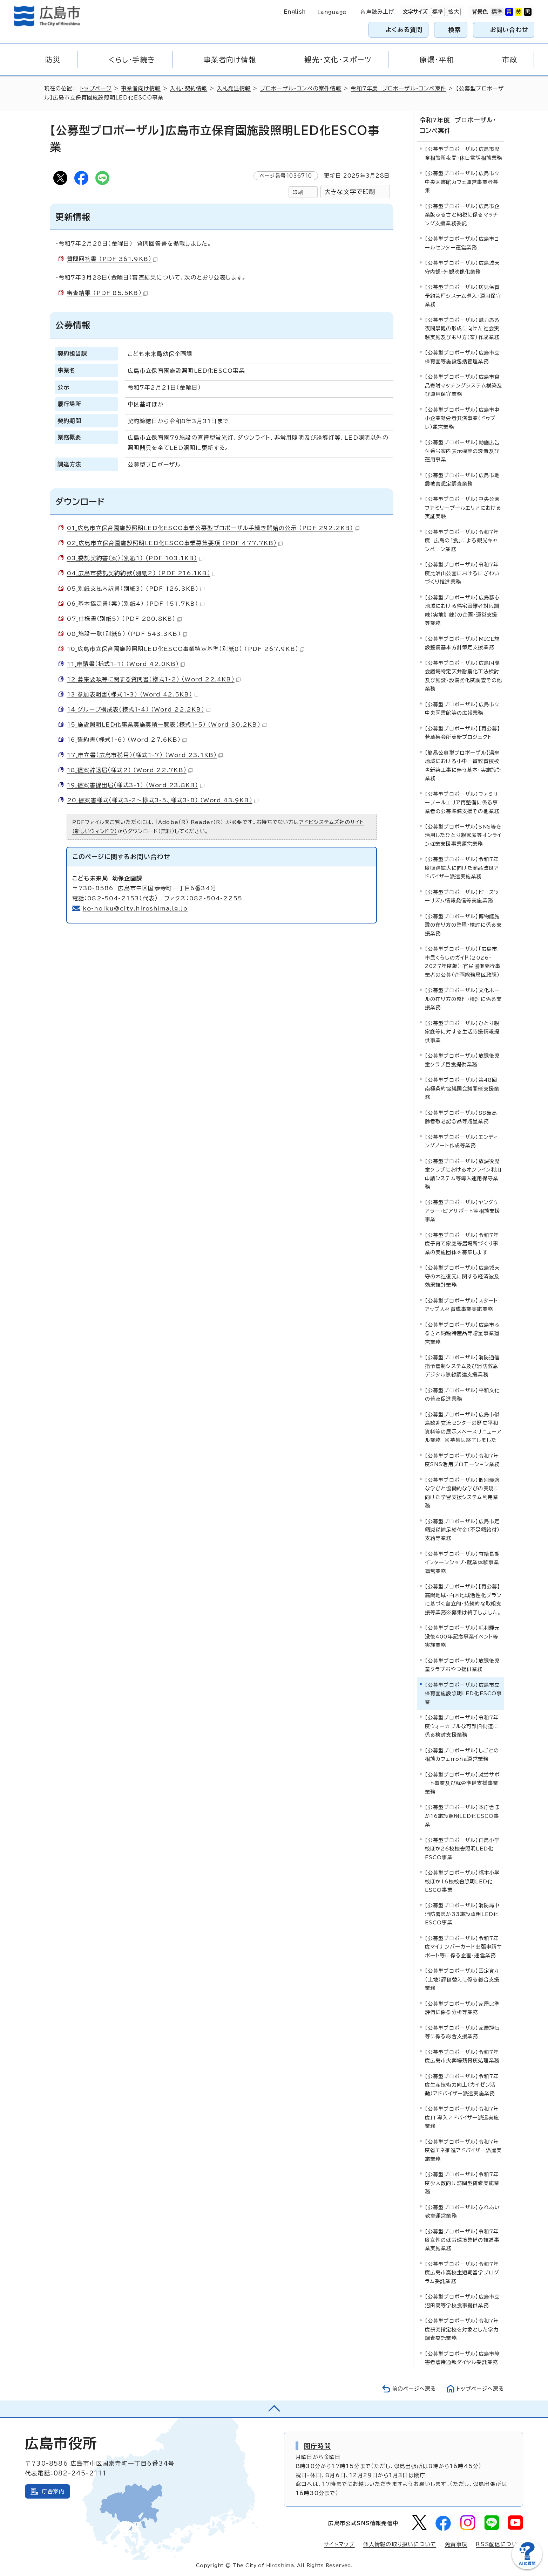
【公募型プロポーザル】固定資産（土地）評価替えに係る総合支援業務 (462, 1979)
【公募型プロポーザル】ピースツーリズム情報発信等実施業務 (462, 896)
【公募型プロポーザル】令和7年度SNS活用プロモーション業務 (462, 1459)
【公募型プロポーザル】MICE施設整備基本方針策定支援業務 (462, 643)
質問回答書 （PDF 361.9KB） (112, 259)
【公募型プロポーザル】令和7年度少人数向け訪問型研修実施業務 (462, 2182)
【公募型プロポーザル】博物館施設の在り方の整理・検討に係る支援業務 (463, 924)
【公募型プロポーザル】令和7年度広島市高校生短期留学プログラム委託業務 (462, 2272)
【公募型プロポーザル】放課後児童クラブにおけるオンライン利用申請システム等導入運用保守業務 (463, 1173)
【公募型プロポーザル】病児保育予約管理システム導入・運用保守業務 (463, 295)
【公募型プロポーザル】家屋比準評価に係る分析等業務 (462, 2007)
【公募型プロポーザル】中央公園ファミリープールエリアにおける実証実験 (463, 507)
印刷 (297, 192)
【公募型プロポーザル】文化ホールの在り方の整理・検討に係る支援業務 (463, 999)
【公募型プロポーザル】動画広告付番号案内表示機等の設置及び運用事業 (462, 450)
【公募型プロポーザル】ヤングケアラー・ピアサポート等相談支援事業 (462, 1211)
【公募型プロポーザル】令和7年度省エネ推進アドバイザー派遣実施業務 (463, 2150)
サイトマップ (339, 2544)
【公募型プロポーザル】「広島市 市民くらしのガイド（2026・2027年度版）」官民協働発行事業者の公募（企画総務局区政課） (463, 961)
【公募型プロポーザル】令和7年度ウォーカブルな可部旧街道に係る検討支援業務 (462, 1726)
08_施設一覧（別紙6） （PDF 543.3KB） (127, 634)
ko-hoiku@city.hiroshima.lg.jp (136, 908)
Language (331, 12)
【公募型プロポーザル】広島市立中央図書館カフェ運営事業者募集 (462, 182)
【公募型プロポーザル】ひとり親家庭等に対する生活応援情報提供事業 (462, 1031)
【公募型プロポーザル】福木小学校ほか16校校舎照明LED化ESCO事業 (462, 1881)
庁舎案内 (53, 2491)
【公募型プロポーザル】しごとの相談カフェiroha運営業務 (462, 1754)
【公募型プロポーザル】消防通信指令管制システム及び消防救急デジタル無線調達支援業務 (462, 1366)
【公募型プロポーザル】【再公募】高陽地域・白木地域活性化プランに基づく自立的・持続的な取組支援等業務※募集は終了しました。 (463, 1599)
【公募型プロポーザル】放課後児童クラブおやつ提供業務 (462, 1664)
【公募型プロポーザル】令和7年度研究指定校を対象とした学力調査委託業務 (462, 2329)
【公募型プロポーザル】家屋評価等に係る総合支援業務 (462, 2032)
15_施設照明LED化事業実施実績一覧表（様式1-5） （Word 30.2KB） (167, 724)
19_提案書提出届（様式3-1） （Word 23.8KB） (136, 785)
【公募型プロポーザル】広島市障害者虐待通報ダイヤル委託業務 (462, 2357)
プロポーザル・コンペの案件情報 (301, 88)
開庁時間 (317, 2445)
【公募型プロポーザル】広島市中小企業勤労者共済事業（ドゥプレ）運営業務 (462, 418)
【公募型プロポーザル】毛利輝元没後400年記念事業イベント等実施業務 (462, 1636)
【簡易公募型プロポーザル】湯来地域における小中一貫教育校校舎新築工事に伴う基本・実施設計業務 (463, 765)
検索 (454, 30)
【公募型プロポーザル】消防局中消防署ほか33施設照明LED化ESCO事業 (462, 1914)
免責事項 (456, 2544)
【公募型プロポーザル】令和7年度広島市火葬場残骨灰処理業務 (462, 2056)
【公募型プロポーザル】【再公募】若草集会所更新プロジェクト (462, 732)
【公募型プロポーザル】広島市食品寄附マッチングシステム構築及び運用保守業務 (463, 385)
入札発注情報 (234, 88)
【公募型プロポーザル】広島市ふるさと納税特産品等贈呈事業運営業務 (462, 1333)
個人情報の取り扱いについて (400, 2544)
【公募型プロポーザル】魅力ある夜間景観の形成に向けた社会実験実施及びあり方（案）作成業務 (462, 328)
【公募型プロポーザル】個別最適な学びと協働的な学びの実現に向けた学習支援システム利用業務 (462, 1492)
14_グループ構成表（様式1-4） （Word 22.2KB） (139, 709)
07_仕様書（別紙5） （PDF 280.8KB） (124, 618)
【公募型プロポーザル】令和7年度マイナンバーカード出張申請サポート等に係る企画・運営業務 (463, 1946)
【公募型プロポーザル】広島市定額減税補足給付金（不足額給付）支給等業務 (462, 1529)
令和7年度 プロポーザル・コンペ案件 (399, 88)
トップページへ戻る (479, 2388)
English (295, 11)
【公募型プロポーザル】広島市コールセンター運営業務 (462, 243)
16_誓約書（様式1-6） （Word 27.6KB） (127, 739)
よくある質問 (404, 30)
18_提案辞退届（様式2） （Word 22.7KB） (130, 770)
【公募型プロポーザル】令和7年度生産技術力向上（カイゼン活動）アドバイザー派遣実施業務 (462, 2084)
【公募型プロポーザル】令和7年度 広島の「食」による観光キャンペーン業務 (462, 540)
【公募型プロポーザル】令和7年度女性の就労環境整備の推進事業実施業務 (462, 2239)
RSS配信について (499, 2544)
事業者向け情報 (141, 88)
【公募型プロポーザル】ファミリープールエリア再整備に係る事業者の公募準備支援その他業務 (462, 802)
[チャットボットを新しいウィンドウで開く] (526, 2567)
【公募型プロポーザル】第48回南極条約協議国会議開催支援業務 (462, 1088)
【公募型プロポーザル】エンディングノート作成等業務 (462, 1141)
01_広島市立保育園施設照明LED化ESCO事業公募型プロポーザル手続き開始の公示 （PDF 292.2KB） (213, 528)
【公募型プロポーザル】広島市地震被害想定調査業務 (462, 479)
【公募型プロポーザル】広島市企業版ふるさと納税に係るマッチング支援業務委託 (462, 214)
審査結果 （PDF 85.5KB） (107, 293)
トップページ (96, 88)
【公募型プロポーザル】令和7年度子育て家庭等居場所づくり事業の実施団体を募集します (462, 1243)
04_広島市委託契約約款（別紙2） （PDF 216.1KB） (141, 573)
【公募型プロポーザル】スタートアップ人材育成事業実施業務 (461, 1304)
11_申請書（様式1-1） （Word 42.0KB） (126, 664)
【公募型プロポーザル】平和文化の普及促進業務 (462, 1394)
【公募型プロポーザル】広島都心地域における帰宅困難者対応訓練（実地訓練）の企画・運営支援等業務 (462, 610)
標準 (437, 12)
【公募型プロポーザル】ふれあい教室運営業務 (462, 2211)
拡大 (453, 12)
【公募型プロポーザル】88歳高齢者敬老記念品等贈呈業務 (461, 1117)
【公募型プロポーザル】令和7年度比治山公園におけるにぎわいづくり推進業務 (462, 573)
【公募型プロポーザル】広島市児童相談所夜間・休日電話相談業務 (463, 153)
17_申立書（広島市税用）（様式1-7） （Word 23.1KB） (145, 755)
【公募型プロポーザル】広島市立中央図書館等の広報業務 (462, 708)
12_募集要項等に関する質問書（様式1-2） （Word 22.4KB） (154, 679)
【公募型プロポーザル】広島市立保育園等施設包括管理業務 (462, 356)
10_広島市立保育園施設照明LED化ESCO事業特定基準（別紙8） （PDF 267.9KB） (185, 649)
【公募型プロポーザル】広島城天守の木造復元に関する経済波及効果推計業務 (462, 1276)
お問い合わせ (509, 30)
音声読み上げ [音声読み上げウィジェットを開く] (377, 11)
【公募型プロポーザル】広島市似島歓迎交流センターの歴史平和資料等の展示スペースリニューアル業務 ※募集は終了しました (463, 1426)
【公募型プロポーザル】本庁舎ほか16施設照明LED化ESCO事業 (462, 1815)
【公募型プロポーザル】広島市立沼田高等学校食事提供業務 (462, 2301)
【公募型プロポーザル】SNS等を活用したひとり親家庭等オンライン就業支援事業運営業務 (463, 835)
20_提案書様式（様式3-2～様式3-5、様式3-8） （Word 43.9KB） (163, 800)
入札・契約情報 (189, 88)
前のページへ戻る (412, 2388)
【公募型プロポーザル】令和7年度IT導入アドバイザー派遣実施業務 (462, 2117)
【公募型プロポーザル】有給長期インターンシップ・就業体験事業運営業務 (462, 1562)
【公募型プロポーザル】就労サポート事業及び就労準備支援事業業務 (462, 1783)
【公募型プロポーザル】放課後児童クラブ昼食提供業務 (462, 1059)
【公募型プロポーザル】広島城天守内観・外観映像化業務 (462, 267)
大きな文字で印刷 (350, 192)
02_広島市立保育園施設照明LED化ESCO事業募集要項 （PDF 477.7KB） (175, 543)
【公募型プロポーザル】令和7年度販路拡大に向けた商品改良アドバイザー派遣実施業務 (462, 868)
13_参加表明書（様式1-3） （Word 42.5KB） (133, 694)
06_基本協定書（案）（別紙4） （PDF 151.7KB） (135, 603)
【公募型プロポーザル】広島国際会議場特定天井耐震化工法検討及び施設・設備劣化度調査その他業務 (463, 675)
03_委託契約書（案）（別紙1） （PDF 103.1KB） (135, 558)
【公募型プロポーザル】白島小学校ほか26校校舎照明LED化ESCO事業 (462, 1848)
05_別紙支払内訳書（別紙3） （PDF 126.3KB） (136, 588)
